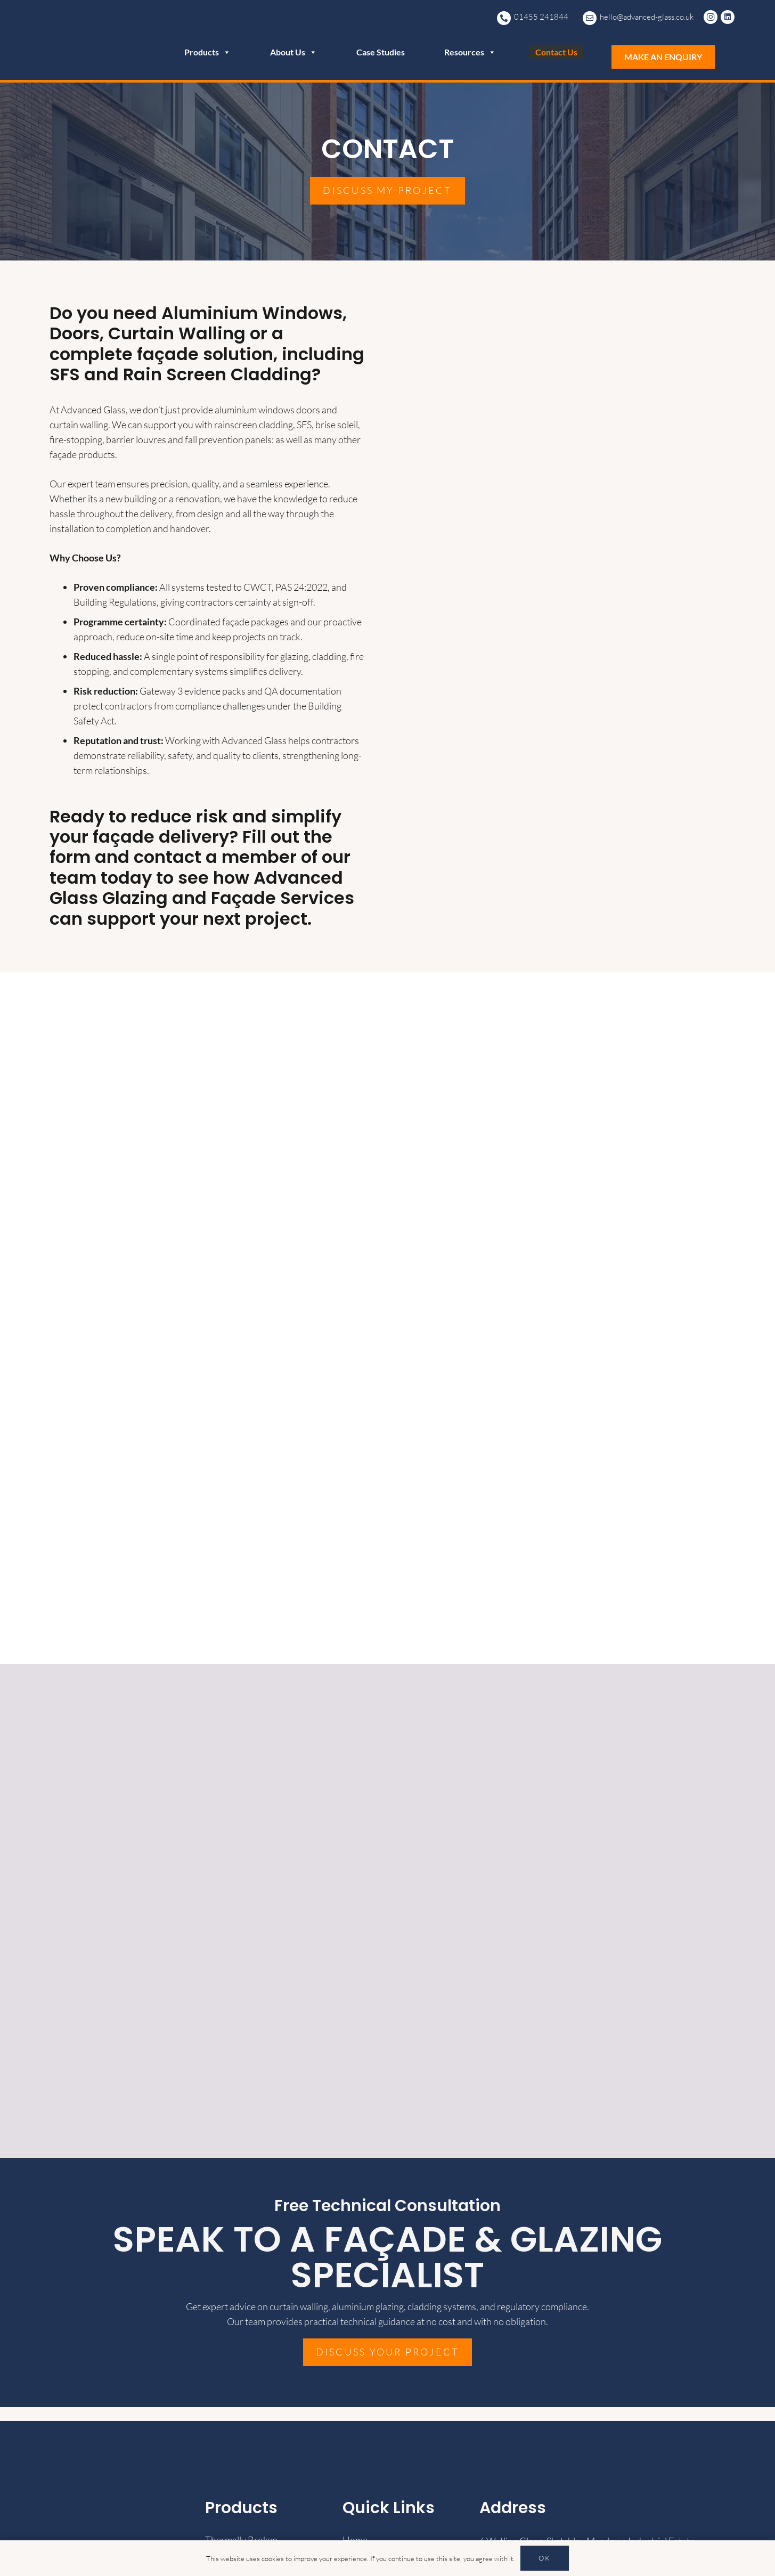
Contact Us (556, 52)
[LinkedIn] (729, 17)
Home (355, 2540)
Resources (470, 52)
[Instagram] (712, 17)
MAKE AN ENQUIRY (663, 57)
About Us (293, 52)
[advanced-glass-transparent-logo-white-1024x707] (80, 40)
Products (207, 52)
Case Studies (380, 52)
